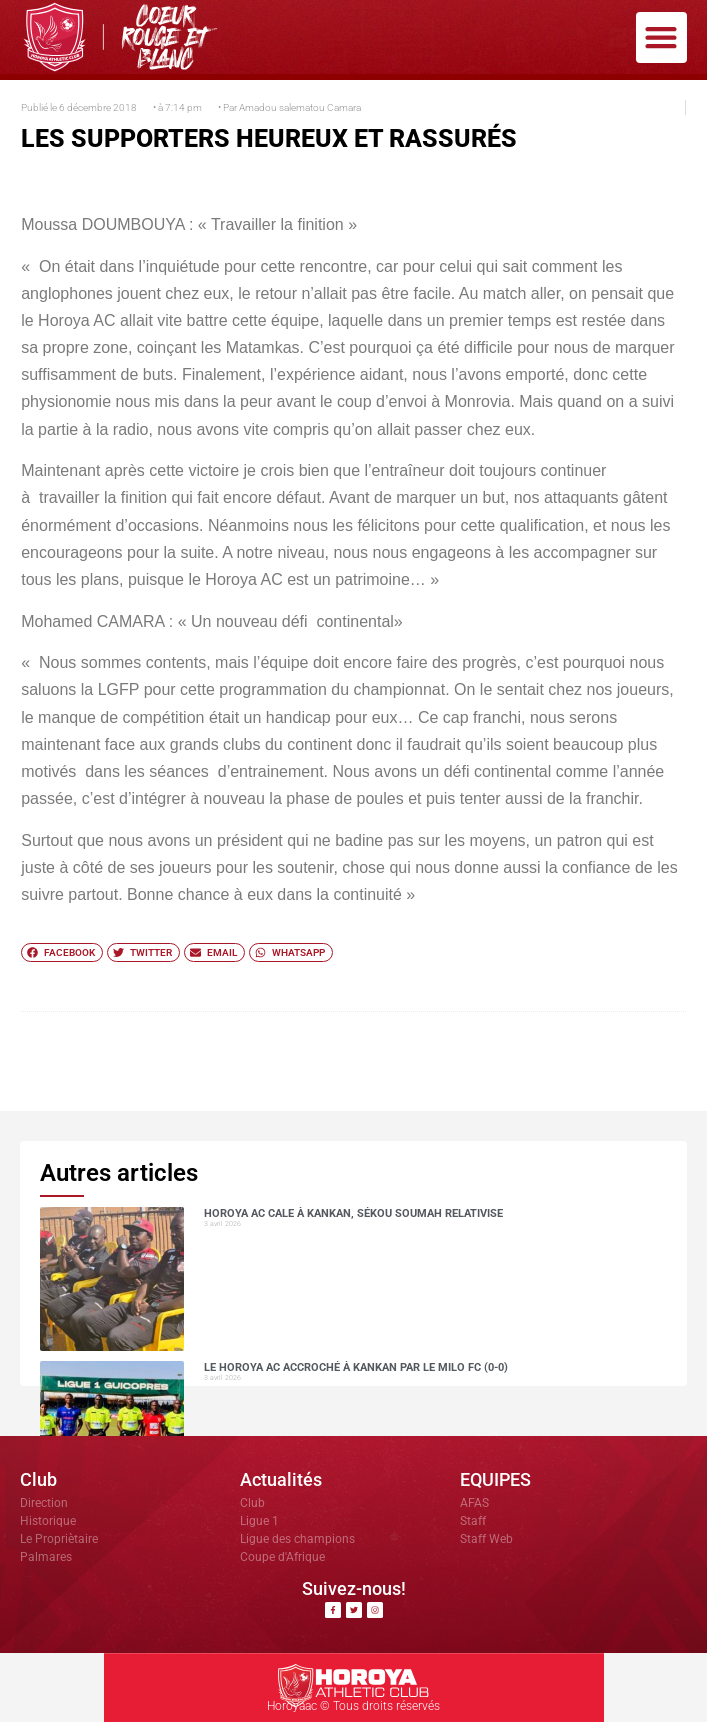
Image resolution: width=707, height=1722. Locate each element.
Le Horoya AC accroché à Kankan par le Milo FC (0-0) (356, 1367)
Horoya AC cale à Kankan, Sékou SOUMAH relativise (353, 1213)
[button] (661, 37)
